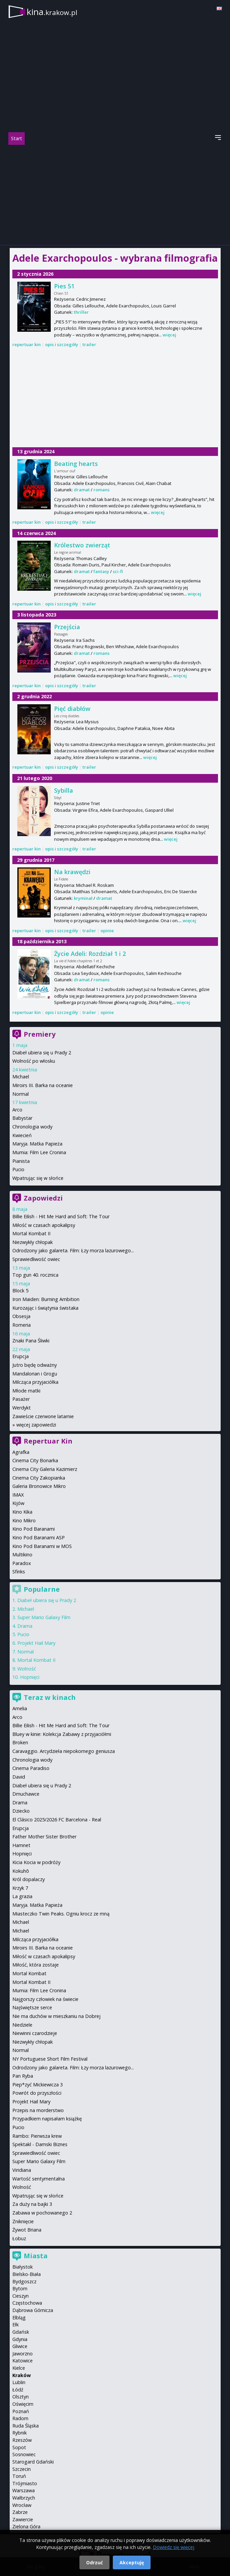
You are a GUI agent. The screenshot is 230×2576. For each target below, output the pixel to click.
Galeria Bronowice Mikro (39, 1486)
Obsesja (21, 1316)
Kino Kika (22, 1512)
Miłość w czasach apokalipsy (43, 1225)
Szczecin (21, 2469)
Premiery (39, 1034)
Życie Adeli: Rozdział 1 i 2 (90, 954)
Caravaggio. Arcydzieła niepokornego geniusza (63, 1751)
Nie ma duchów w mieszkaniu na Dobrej (56, 2016)
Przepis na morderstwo (38, 2110)
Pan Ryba (22, 2076)
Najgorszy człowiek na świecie (45, 1999)
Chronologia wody (32, 1126)
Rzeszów (22, 2440)
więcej (169, 335)
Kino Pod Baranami (33, 1529)
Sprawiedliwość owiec (36, 1259)
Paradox (21, 1563)
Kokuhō (20, 1871)
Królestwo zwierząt (82, 545)
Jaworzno (22, 2353)
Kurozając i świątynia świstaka (45, 1308)
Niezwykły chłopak (32, 1242)
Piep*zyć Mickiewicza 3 (37, 2084)
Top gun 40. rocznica (35, 1275)
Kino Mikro (24, 1520)
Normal (20, 1094)
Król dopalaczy (28, 1879)
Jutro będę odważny (34, 1365)
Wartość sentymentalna (38, 2178)
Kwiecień (22, 1135)
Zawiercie (22, 2519)
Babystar (22, 1118)
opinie (107, 931)
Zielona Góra (26, 2526)
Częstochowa (27, 2303)
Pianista (21, 1161)
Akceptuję (132, 2562)
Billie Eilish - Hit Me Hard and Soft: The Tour (60, 1216)
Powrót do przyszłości (36, 2093)
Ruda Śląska (25, 2425)
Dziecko (21, 1811)
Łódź (17, 2389)
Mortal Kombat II (31, 1233)
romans (101, 490)
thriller (81, 312)
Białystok (22, 2267)
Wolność (26, 1668)
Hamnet (21, 1845)
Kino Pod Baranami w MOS (42, 1546)
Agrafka (20, 1452)
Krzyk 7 (20, 1888)
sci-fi (118, 571)
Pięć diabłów (72, 709)
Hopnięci (29, 1677)
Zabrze (20, 2512)
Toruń (19, 2476)
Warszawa (23, 2490)
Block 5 (20, 1290)
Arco (17, 1109)
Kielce (18, 2368)
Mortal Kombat (29, 1973)
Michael (20, 1076)
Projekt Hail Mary (36, 1643)
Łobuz (19, 2238)
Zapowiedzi (43, 1198)
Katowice (22, 2360)
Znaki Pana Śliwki (30, 1340)
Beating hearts (76, 464)
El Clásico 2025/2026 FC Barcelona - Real (56, 1819)
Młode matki (26, 1390)
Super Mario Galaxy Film (43, 1617)
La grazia (22, 1896)
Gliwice (19, 2346)
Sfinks (18, 1571)
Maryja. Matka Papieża (37, 1143)
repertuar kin (26, 344)
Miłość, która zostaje (35, 1965)
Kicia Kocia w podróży (36, 1862)
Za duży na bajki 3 (32, 2204)
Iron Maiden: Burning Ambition (45, 1299)
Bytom (19, 2288)
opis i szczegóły (61, 344)
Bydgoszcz (24, 2281)
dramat (82, 490)
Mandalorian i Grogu (34, 1373)
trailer (89, 344)
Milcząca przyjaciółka (35, 1382)
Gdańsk (20, 2332)
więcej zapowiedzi (36, 1425)
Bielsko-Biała (26, 2274)
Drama (24, 1626)
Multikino (22, 1554)
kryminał (83, 898)
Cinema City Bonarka (35, 1460)
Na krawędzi (72, 872)
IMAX (18, 1495)
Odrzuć (94, 2562)
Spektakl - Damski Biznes (39, 2144)
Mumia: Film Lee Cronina (39, 1152)
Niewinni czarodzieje (34, 2033)
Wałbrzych (23, 2498)
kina (52, 12)
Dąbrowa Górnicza (32, 2310)
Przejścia (67, 627)
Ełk (15, 2324)
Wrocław (21, 2505)
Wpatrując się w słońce (37, 1178)
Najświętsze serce (32, 2007)
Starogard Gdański (33, 2462)
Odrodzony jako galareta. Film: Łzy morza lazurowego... (73, 1250)
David (18, 1777)
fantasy (101, 571)
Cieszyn (20, 2296)
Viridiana (21, 2170)
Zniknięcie (23, 2221)
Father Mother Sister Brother (44, 1836)
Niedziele (22, 2025)
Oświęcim (22, 2404)
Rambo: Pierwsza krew (37, 2136)
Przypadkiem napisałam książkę (47, 2118)
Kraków (21, 2375)
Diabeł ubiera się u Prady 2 (41, 1052)
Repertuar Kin (48, 1441)
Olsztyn (20, 2396)
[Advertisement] (115, 195)
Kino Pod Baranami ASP (38, 1537)
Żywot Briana (26, 2230)
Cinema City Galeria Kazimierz (44, 1469)
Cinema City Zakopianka (38, 1478)
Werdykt (21, 1407)
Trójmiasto (24, 2483)
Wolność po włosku (33, 1061)
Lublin (18, 2382)
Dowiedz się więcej (173, 2547)
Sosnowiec (24, 2454)
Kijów (18, 1503)
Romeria (21, 1325)
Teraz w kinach (50, 1697)
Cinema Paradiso (30, 1768)
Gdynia (19, 2339)
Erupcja (20, 1356)
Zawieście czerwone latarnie (43, 1416)
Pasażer (21, 1399)
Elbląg (19, 2317)
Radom (20, 2418)
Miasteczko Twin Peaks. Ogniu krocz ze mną (60, 1913)
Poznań (20, 2411)
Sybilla (63, 790)
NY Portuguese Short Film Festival (49, 2059)
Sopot (19, 2447)
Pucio (18, 1169)
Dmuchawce (25, 1794)
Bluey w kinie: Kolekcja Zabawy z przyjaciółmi (61, 1734)
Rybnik (19, 2432)
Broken (20, 1742)
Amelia (19, 1708)
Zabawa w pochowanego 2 (42, 2213)
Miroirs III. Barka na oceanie (42, 1085)
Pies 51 (64, 286)
